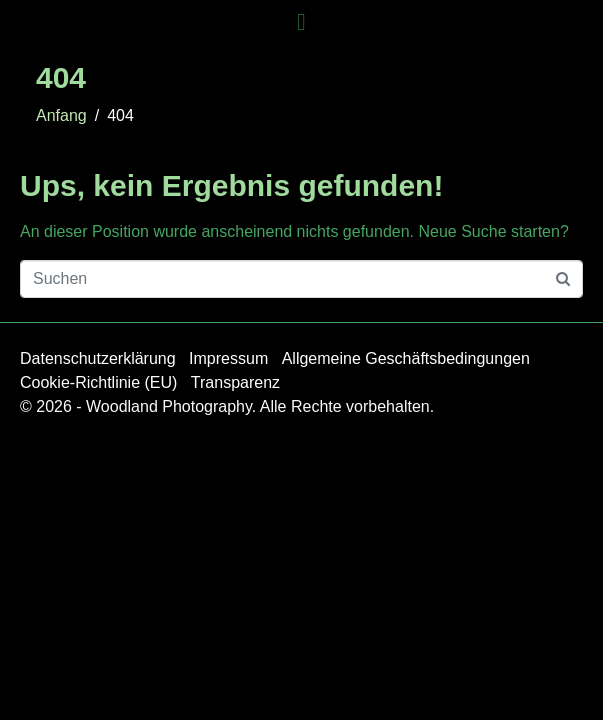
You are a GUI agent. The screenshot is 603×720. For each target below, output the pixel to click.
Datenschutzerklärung (98, 358)
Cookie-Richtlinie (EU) (98, 382)
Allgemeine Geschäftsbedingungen (406, 358)
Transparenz (235, 382)
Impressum (228, 358)
